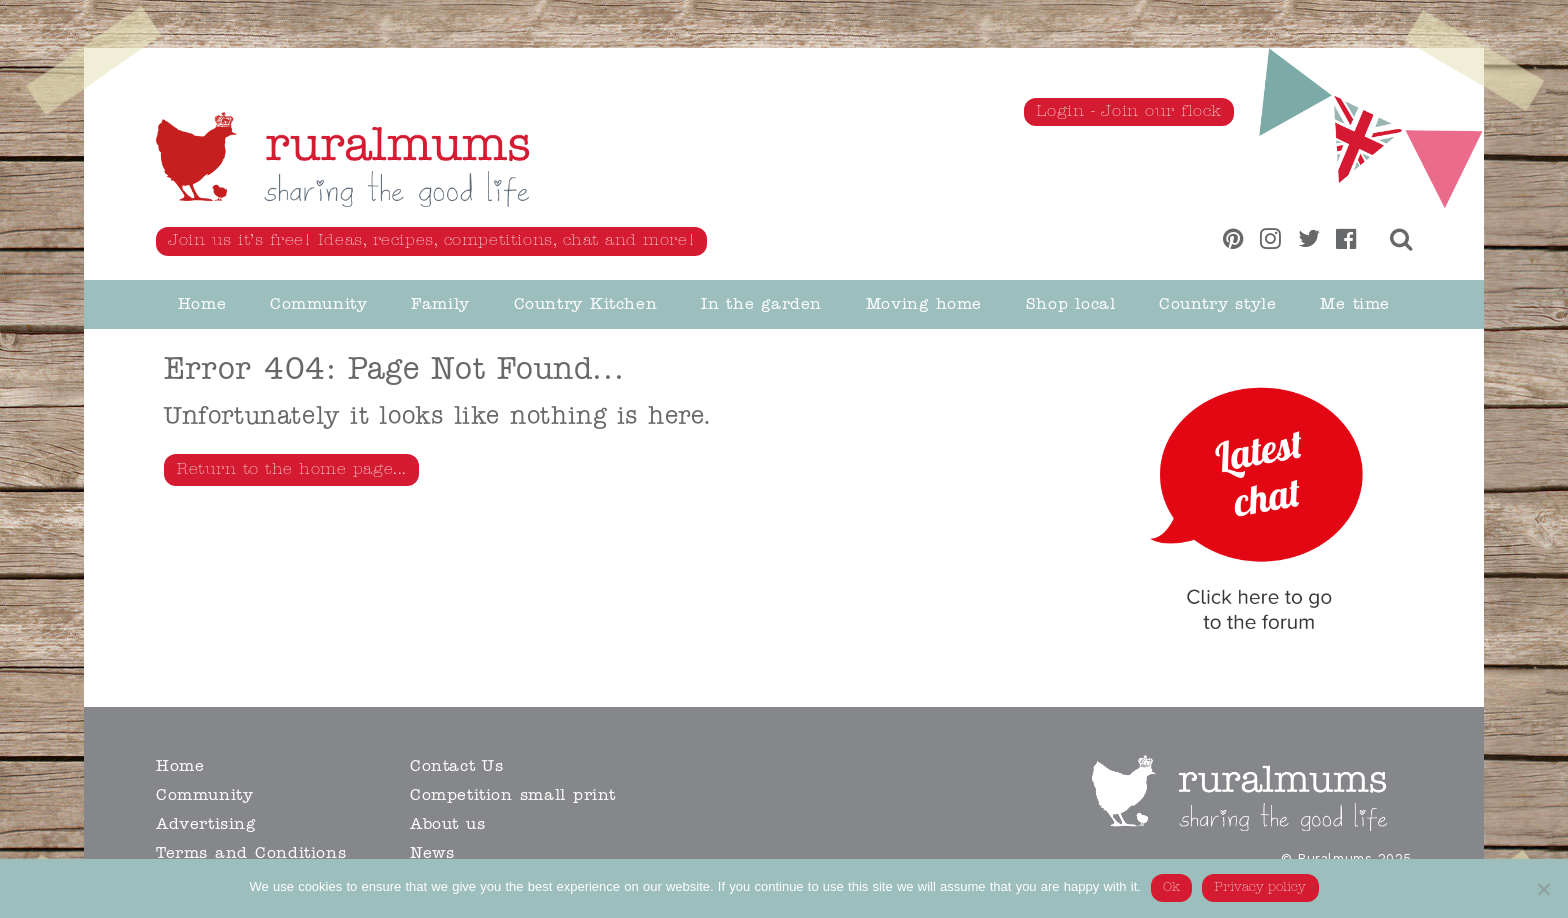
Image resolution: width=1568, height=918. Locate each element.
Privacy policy (1260, 887)
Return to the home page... (291, 470)
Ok (1171, 887)
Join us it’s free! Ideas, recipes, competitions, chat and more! (431, 241)
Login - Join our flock (1129, 112)
